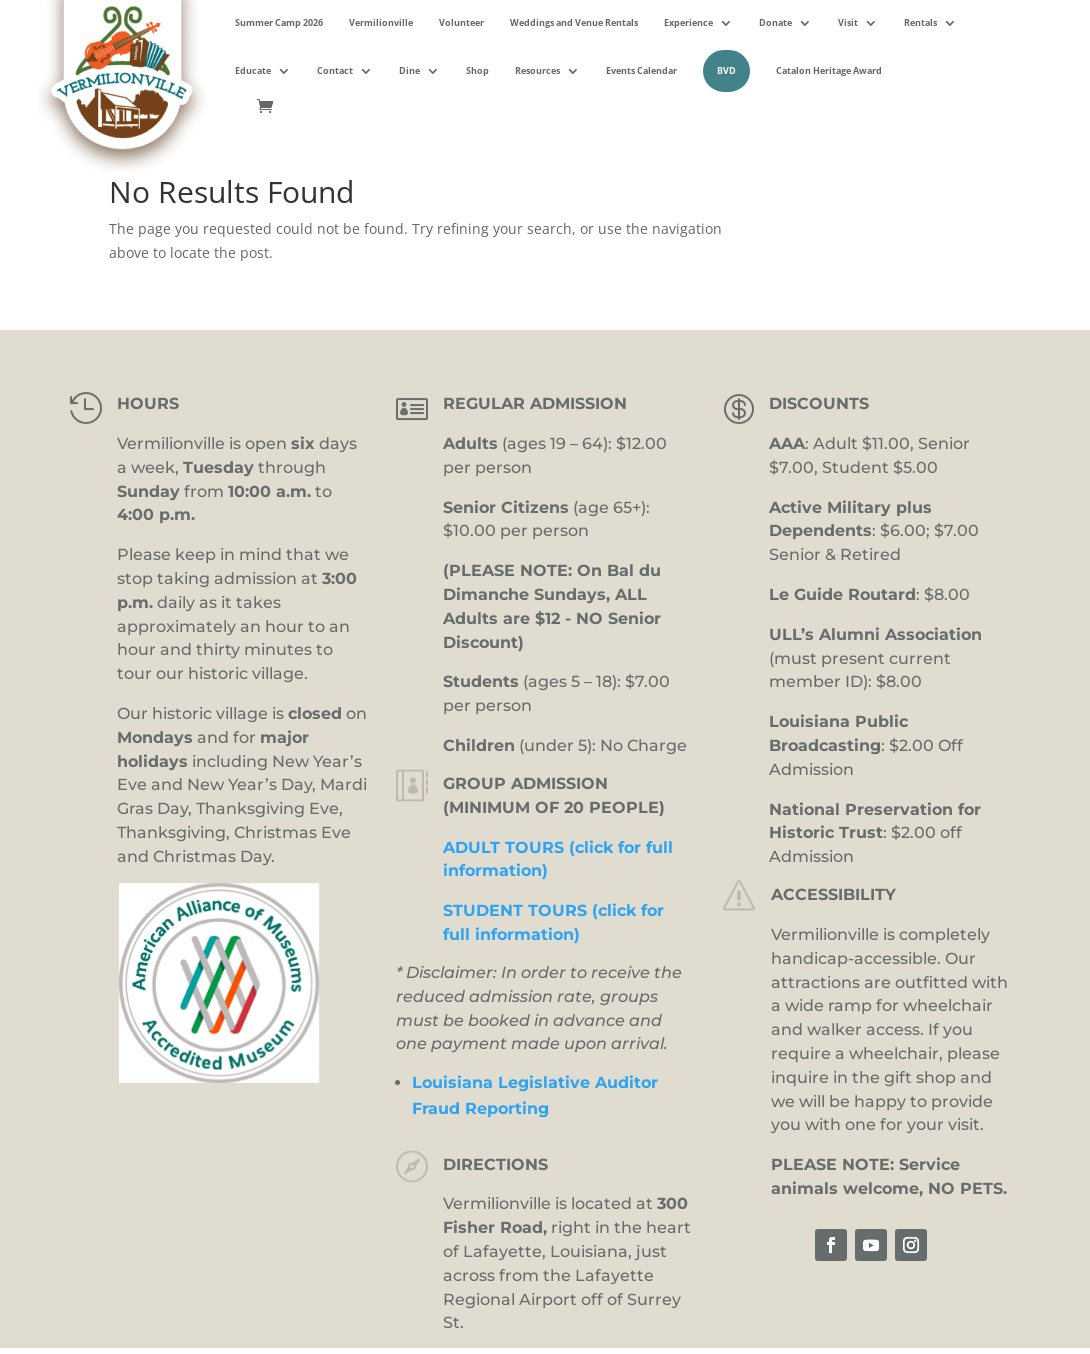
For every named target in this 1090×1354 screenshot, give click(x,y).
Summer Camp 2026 (279, 23)
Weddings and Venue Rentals (574, 23)
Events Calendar (641, 71)
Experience (688, 23)
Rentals (920, 23)
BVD (726, 71)
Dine (409, 71)
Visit (848, 23)
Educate (253, 71)
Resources (537, 71)
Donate (775, 23)
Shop (477, 71)
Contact (335, 71)
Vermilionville (381, 23)
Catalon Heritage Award (829, 71)
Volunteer (461, 23)
